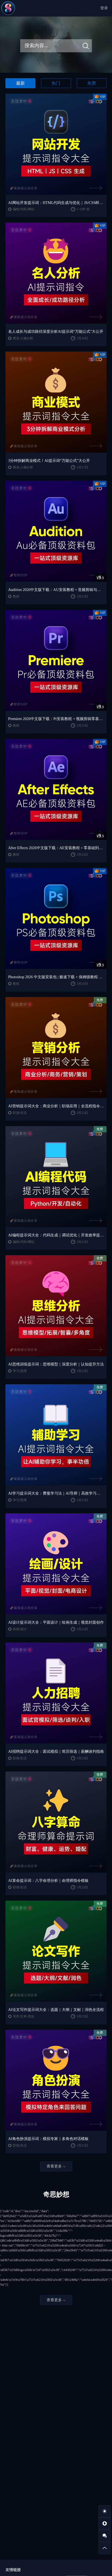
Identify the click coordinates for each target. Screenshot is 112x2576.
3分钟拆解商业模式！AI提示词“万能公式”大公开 (49, 461)
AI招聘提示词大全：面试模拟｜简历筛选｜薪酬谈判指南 (56, 1751)
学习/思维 (20, 1371)
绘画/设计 (20, 1629)
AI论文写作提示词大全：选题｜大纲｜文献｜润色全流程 (56, 2010)
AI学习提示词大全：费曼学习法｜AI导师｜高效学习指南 (56, 1493)
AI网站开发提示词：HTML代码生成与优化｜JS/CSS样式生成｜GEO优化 (56, 203)
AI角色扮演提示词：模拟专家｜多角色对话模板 (48, 2139)
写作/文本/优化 (23, 2016)
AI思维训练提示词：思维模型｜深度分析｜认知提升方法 (56, 1364)
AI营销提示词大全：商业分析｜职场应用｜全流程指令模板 (56, 1106)
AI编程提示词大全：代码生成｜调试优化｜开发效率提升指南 (56, 1235)
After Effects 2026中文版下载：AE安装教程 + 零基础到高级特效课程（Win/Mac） (56, 848)
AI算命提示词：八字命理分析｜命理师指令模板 (48, 1881)
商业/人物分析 (23, 338)
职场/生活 (20, 1113)
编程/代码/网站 (23, 209)
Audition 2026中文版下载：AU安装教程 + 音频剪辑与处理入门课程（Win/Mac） (56, 590)
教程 (16, 596)
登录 (104, 8)
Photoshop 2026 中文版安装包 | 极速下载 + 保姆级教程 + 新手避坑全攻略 (56, 977)
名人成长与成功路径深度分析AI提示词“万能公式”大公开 (55, 332)
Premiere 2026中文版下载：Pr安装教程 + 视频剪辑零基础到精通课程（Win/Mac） (56, 719)
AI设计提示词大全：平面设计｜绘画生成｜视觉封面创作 (56, 1622)
